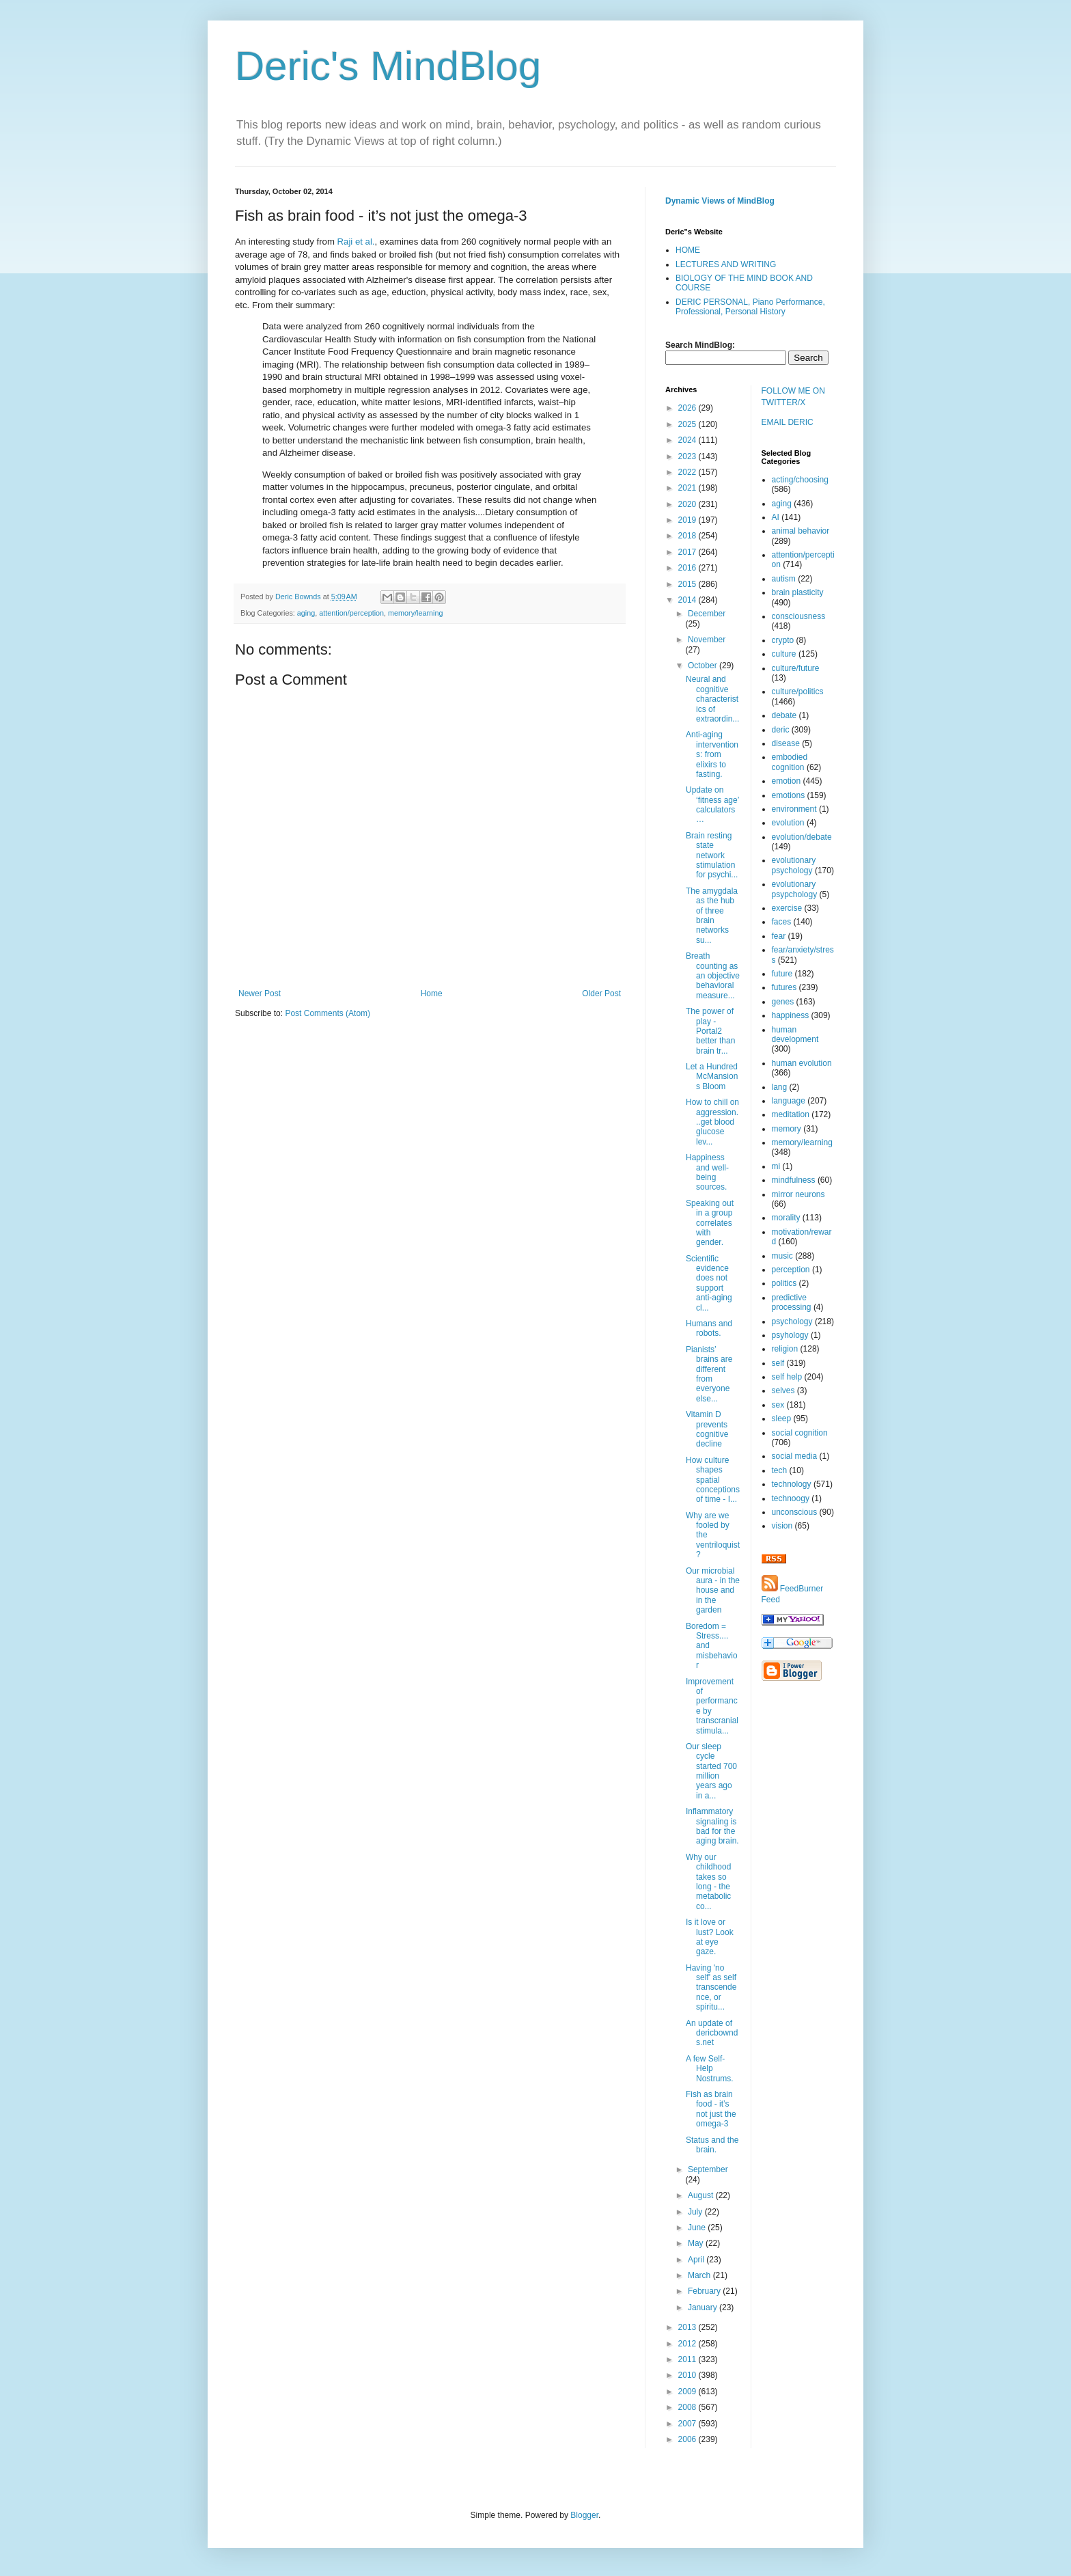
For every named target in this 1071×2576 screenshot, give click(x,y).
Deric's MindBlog (388, 66)
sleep (782, 1418)
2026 (688, 408)
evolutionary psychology (794, 865)
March (700, 2275)
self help (787, 1377)
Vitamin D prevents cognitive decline (707, 1429)
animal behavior (801, 531)
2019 (688, 520)
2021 (688, 488)
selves (783, 1390)
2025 (688, 424)
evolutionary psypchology (795, 889)
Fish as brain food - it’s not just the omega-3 (711, 2108)
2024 (688, 440)
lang (780, 1087)
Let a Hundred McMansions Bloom (712, 1076)
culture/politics (798, 691)
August (702, 2195)
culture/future (796, 668)
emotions (788, 795)
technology (791, 1484)
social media (795, 1456)
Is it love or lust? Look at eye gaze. (710, 1936)
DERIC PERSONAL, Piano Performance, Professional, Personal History (750, 306)
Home (432, 993)
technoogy (790, 1498)
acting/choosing (800, 479)
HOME (688, 250)
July (696, 2212)
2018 (688, 535)
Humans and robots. (709, 1328)
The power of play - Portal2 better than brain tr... (710, 1031)
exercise (787, 908)
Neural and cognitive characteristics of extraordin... (712, 699)
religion (785, 1349)
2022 (688, 472)
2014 (688, 600)
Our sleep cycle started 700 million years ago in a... (711, 1771)
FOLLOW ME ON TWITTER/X (793, 396)
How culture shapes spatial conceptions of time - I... (713, 1480)
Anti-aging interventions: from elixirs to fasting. (712, 754)
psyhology (790, 1335)
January (703, 2307)
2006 (688, 2439)
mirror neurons (798, 1194)
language (788, 1101)
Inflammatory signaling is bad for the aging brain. (712, 1826)
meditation (790, 1114)
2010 (688, 2375)
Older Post (601, 993)
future (782, 973)
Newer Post (259, 993)
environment (794, 809)
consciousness (799, 616)
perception (791, 1269)
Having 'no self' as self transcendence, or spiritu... (711, 1987)
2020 (688, 504)
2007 (688, 2423)
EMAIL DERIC (787, 422)
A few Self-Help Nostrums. (710, 2068)
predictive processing (791, 1302)
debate (784, 715)
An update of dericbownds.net (712, 2033)
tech (780, 1470)
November (706, 639)
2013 (688, 2327)
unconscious (795, 1512)
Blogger (584, 2515)
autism (784, 579)
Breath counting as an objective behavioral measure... (713, 975)
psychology (792, 1321)
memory (786, 1129)
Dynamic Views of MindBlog (720, 201)
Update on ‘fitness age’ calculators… (712, 804)
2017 (688, 552)
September (708, 2169)
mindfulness (794, 1180)
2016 (688, 568)
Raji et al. (356, 241)
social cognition (800, 1433)
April (697, 2259)
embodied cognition (790, 761)
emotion (786, 781)
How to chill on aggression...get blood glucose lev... (712, 1122)
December (706, 613)
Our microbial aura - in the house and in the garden (713, 1590)
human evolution (802, 1063)
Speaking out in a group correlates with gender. (710, 1223)
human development (795, 1034)
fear (779, 936)
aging (306, 613)
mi (776, 1166)
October (703, 665)
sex (778, 1405)
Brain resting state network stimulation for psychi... (712, 855)
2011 (688, 2359)
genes (783, 1001)
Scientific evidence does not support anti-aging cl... (709, 1283)
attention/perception (351, 613)
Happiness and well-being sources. (707, 1172)
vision (782, 1526)
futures (784, 987)
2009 (688, 2391)
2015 (688, 584)
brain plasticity (798, 592)
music (782, 1256)
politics (784, 1283)
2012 (688, 2343)
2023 (688, 456)
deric (781, 730)
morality (786, 1217)
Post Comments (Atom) (327, 1013)
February (705, 2291)
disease (786, 743)
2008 (688, 2407)
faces (782, 922)
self (778, 1363)
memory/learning (415, 613)
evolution (788, 822)
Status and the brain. (712, 2144)
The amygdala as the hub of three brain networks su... (712, 915)
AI (775, 517)
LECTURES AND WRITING (726, 264)
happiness (790, 1015)
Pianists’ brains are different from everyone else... (709, 1374)
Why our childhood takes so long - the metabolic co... (708, 1881)
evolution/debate (802, 837)
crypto (783, 640)
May (697, 2243)
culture (784, 654)
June (698, 2227)
